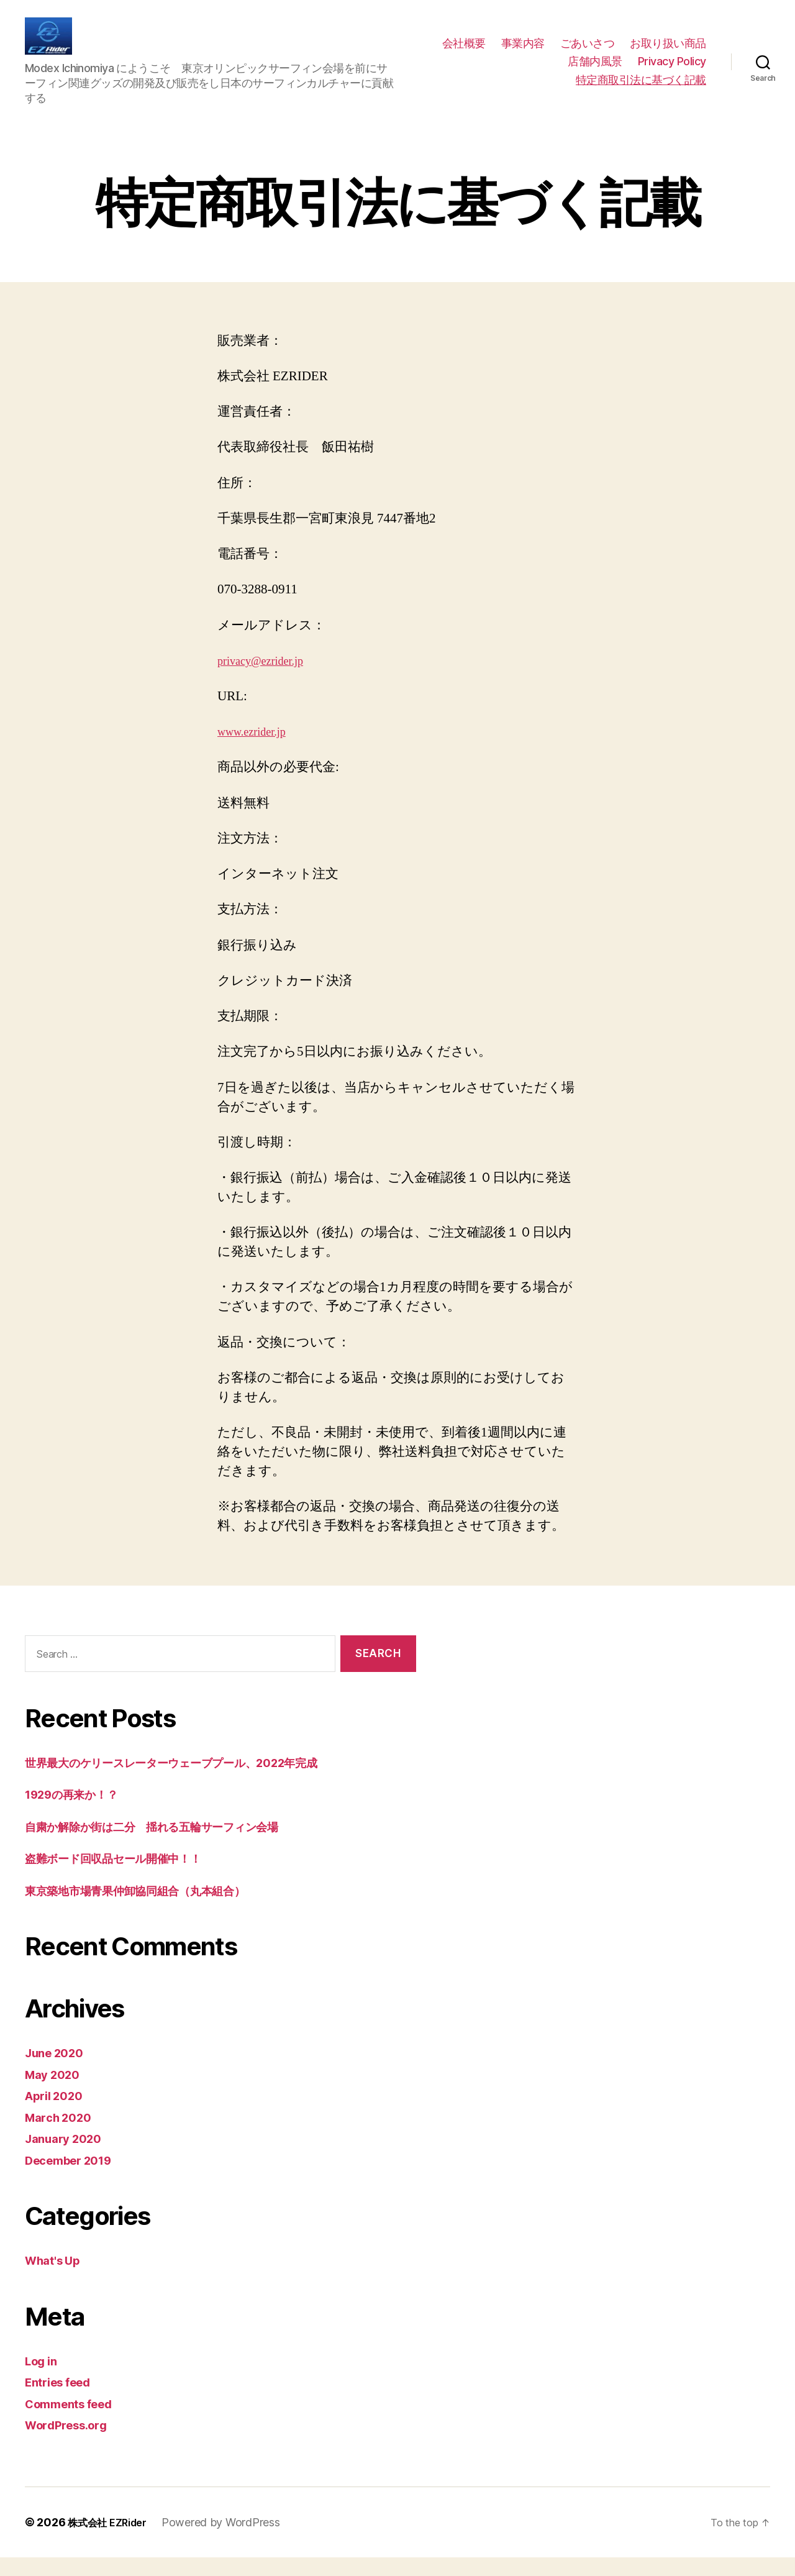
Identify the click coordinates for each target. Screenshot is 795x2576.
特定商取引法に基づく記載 (641, 89)
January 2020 (68, 2157)
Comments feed (75, 2422)
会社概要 (464, 52)
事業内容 (523, 52)
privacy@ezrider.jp (267, 679)
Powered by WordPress (231, 2540)
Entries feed (63, 2400)
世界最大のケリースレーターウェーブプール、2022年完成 (199, 1781)
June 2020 (58, 2071)
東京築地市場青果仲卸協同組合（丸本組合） (154, 1909)
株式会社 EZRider (112, 2540)
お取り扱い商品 (668, 52)
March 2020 (62, 2136)
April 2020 (58, 2114)
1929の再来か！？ (80, 1812)
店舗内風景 (595, 70)
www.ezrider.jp (257, 750)
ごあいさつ (587, 52)
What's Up (56, 2278)
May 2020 (56, 2093)
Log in (43, 2379)
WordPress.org (72, 2443)
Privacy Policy (672, 70)
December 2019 (75, 2178)
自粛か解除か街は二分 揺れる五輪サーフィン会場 (176, 1845)
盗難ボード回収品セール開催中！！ (129, 1876)
